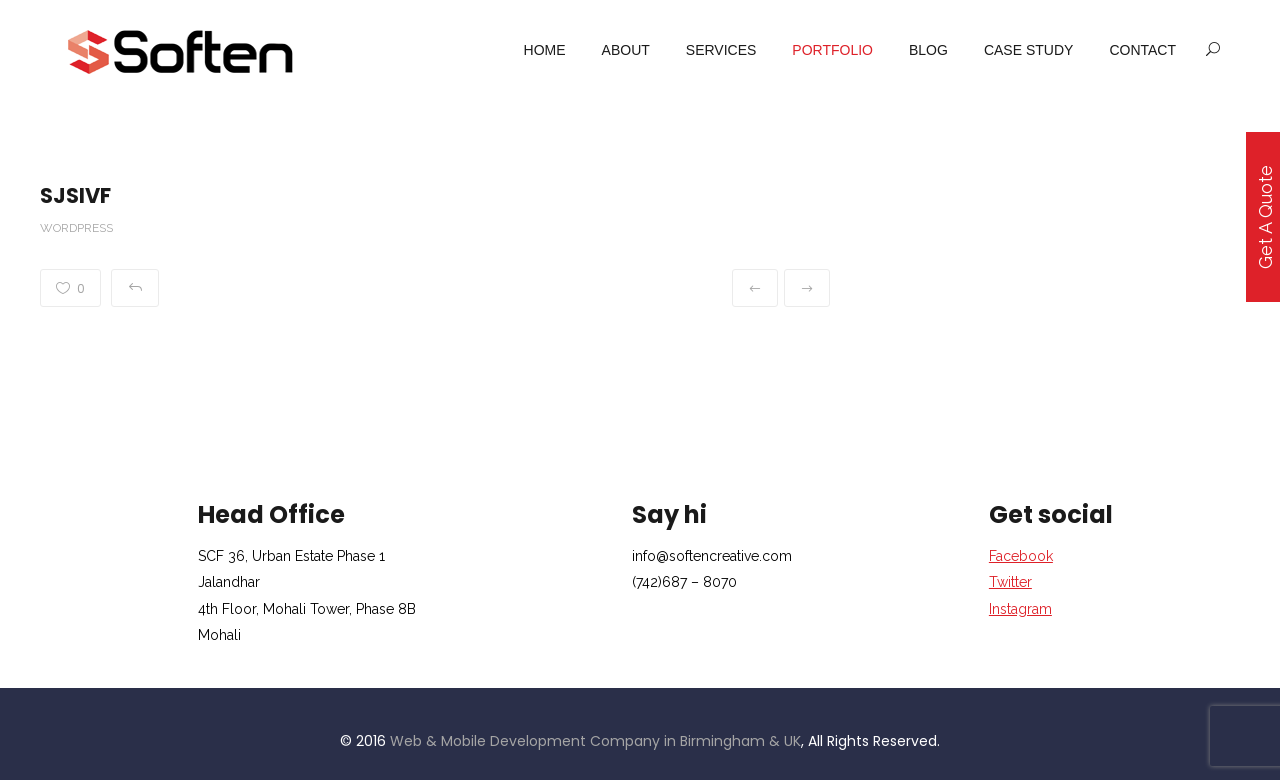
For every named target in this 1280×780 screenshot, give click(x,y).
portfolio (832, 50)
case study (1028, 50)
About (626, 50)
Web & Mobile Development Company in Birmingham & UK (595, 741)
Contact (1142, 50)
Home (545, 50)
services (721, 50)
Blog (928, 50)
